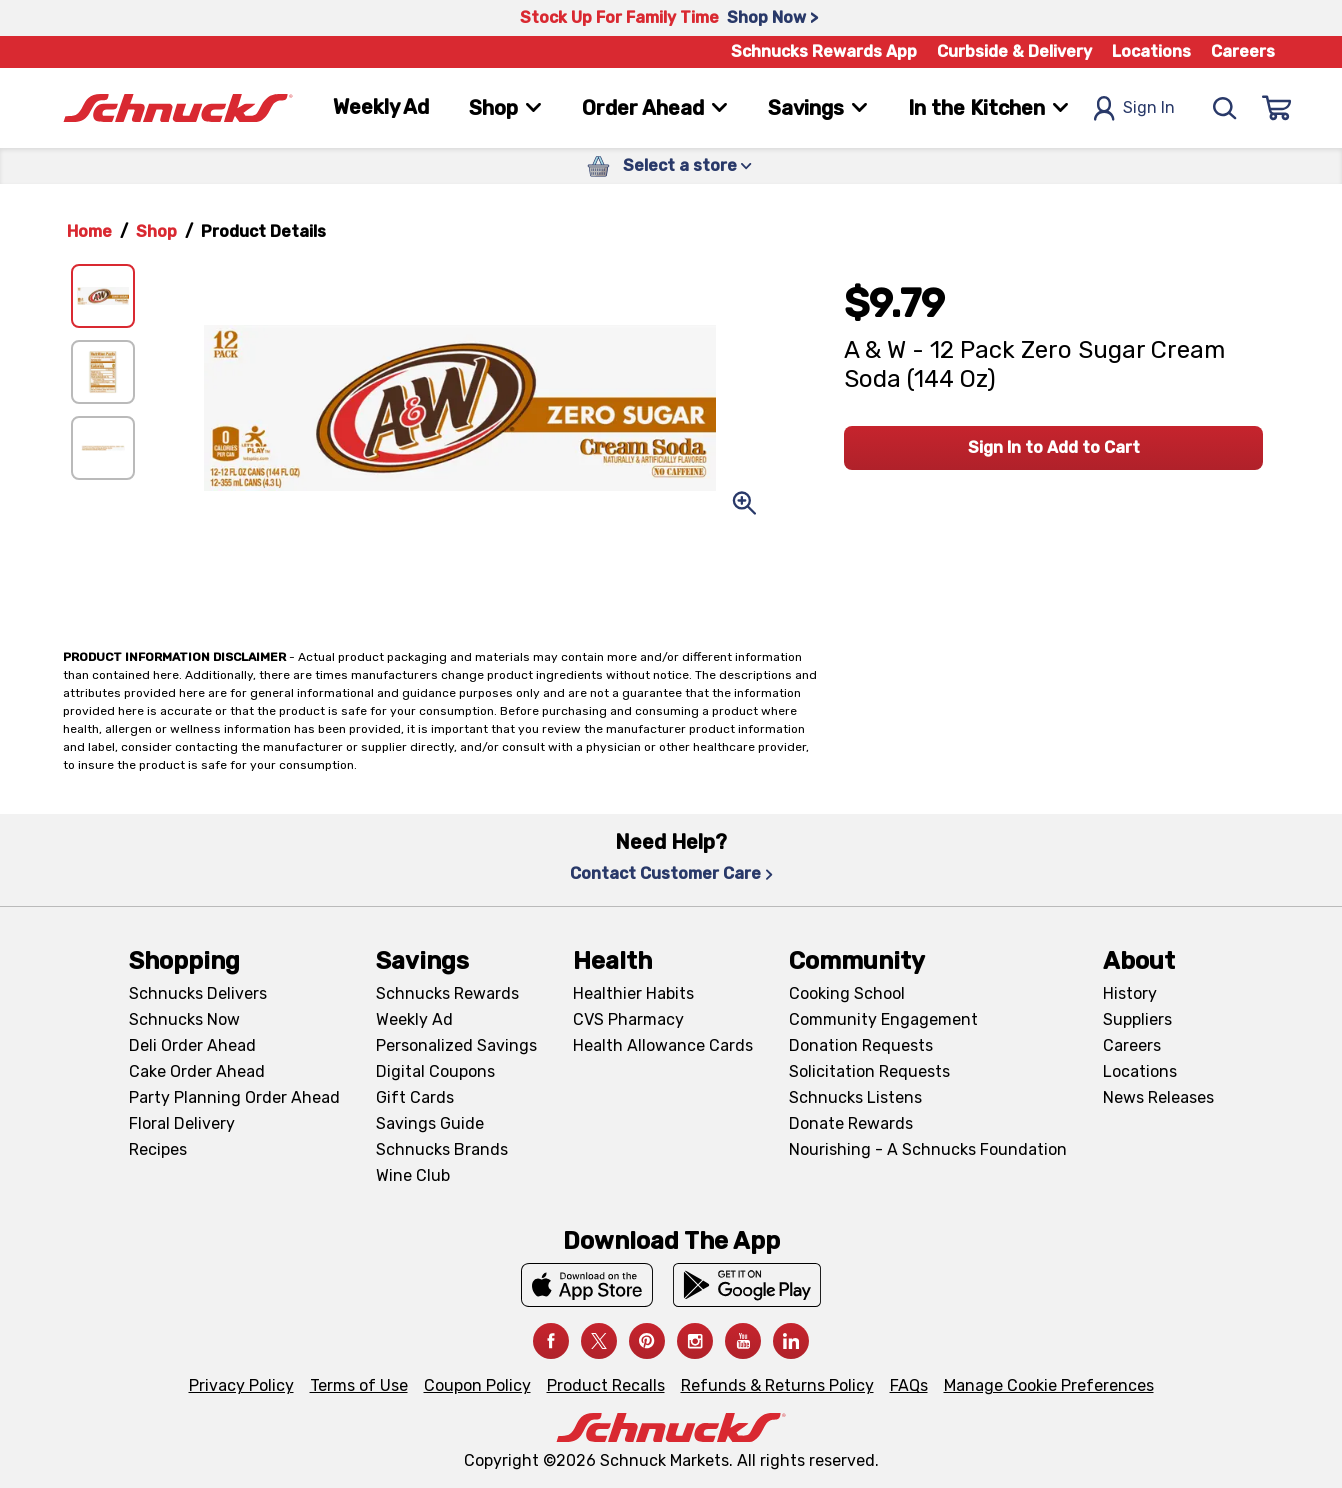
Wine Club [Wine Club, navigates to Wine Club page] (413, 1175)
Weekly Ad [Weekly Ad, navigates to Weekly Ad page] (381, 107)
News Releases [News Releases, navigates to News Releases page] (1158, 1097)
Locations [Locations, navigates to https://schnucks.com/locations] (1151, 51)
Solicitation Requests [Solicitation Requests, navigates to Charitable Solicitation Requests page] (869, 1071)
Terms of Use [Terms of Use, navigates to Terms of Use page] (359, 1385)
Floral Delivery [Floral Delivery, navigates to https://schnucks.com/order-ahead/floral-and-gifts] (182, 1123)
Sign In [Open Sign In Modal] (1134, 108)
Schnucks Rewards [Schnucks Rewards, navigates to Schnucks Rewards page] (447, 993)
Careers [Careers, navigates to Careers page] (1243, 51)
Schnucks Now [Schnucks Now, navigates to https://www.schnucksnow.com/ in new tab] (184, 1019)
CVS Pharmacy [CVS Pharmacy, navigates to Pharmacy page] (628, 1019)
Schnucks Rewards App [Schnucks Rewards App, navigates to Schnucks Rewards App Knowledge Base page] (824, 51)
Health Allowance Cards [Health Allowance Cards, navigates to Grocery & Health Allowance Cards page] (663, 1045)
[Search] (1225, 108)
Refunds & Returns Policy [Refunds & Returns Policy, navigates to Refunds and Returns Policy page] (777, 1385)
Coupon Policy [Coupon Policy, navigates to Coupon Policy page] (477, 1385)
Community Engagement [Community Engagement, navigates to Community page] (883, 1019)
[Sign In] (1277, 108)
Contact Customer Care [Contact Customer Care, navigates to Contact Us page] (671, 873)
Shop (156, 231)
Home (89, 231)
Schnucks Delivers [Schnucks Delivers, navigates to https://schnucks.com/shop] (198, 993)
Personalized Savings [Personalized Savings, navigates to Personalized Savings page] (456, 1045)
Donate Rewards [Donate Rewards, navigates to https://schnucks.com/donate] (851, 1123)
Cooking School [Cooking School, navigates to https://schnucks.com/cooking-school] (847, 993)
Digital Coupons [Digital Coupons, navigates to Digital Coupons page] (435, 1071)
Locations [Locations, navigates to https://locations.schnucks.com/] (1140, 1071)
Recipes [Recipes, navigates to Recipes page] (158, 1149)
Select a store (687, 165)
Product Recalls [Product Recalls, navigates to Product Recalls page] (606, 1385)
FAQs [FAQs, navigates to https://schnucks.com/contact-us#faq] (909, 1385)
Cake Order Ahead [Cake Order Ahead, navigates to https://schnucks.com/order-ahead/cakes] (197, 1071)
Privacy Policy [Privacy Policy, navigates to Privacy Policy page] (241, 1385)
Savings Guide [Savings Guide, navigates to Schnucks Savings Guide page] (430, 1123)
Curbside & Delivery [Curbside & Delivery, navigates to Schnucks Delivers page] (1014, 51)
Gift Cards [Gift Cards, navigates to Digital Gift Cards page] (415, 1097)
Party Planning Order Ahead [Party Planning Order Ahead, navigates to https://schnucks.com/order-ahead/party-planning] (234, 1097)
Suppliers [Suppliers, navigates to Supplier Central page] (1137, 1019)
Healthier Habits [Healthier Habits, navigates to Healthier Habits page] (633, 993)
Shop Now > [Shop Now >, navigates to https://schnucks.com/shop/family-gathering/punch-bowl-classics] (772, 17)
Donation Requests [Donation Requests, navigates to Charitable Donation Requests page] (861, 1045)
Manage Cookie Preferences (1049, 1385)
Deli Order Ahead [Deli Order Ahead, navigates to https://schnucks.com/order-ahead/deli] (192, 1045)
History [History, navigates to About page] (1130, 993)
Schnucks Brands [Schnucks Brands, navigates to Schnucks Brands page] (442, 1149)
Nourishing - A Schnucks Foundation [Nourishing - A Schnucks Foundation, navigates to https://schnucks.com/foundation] (928, 1149)
